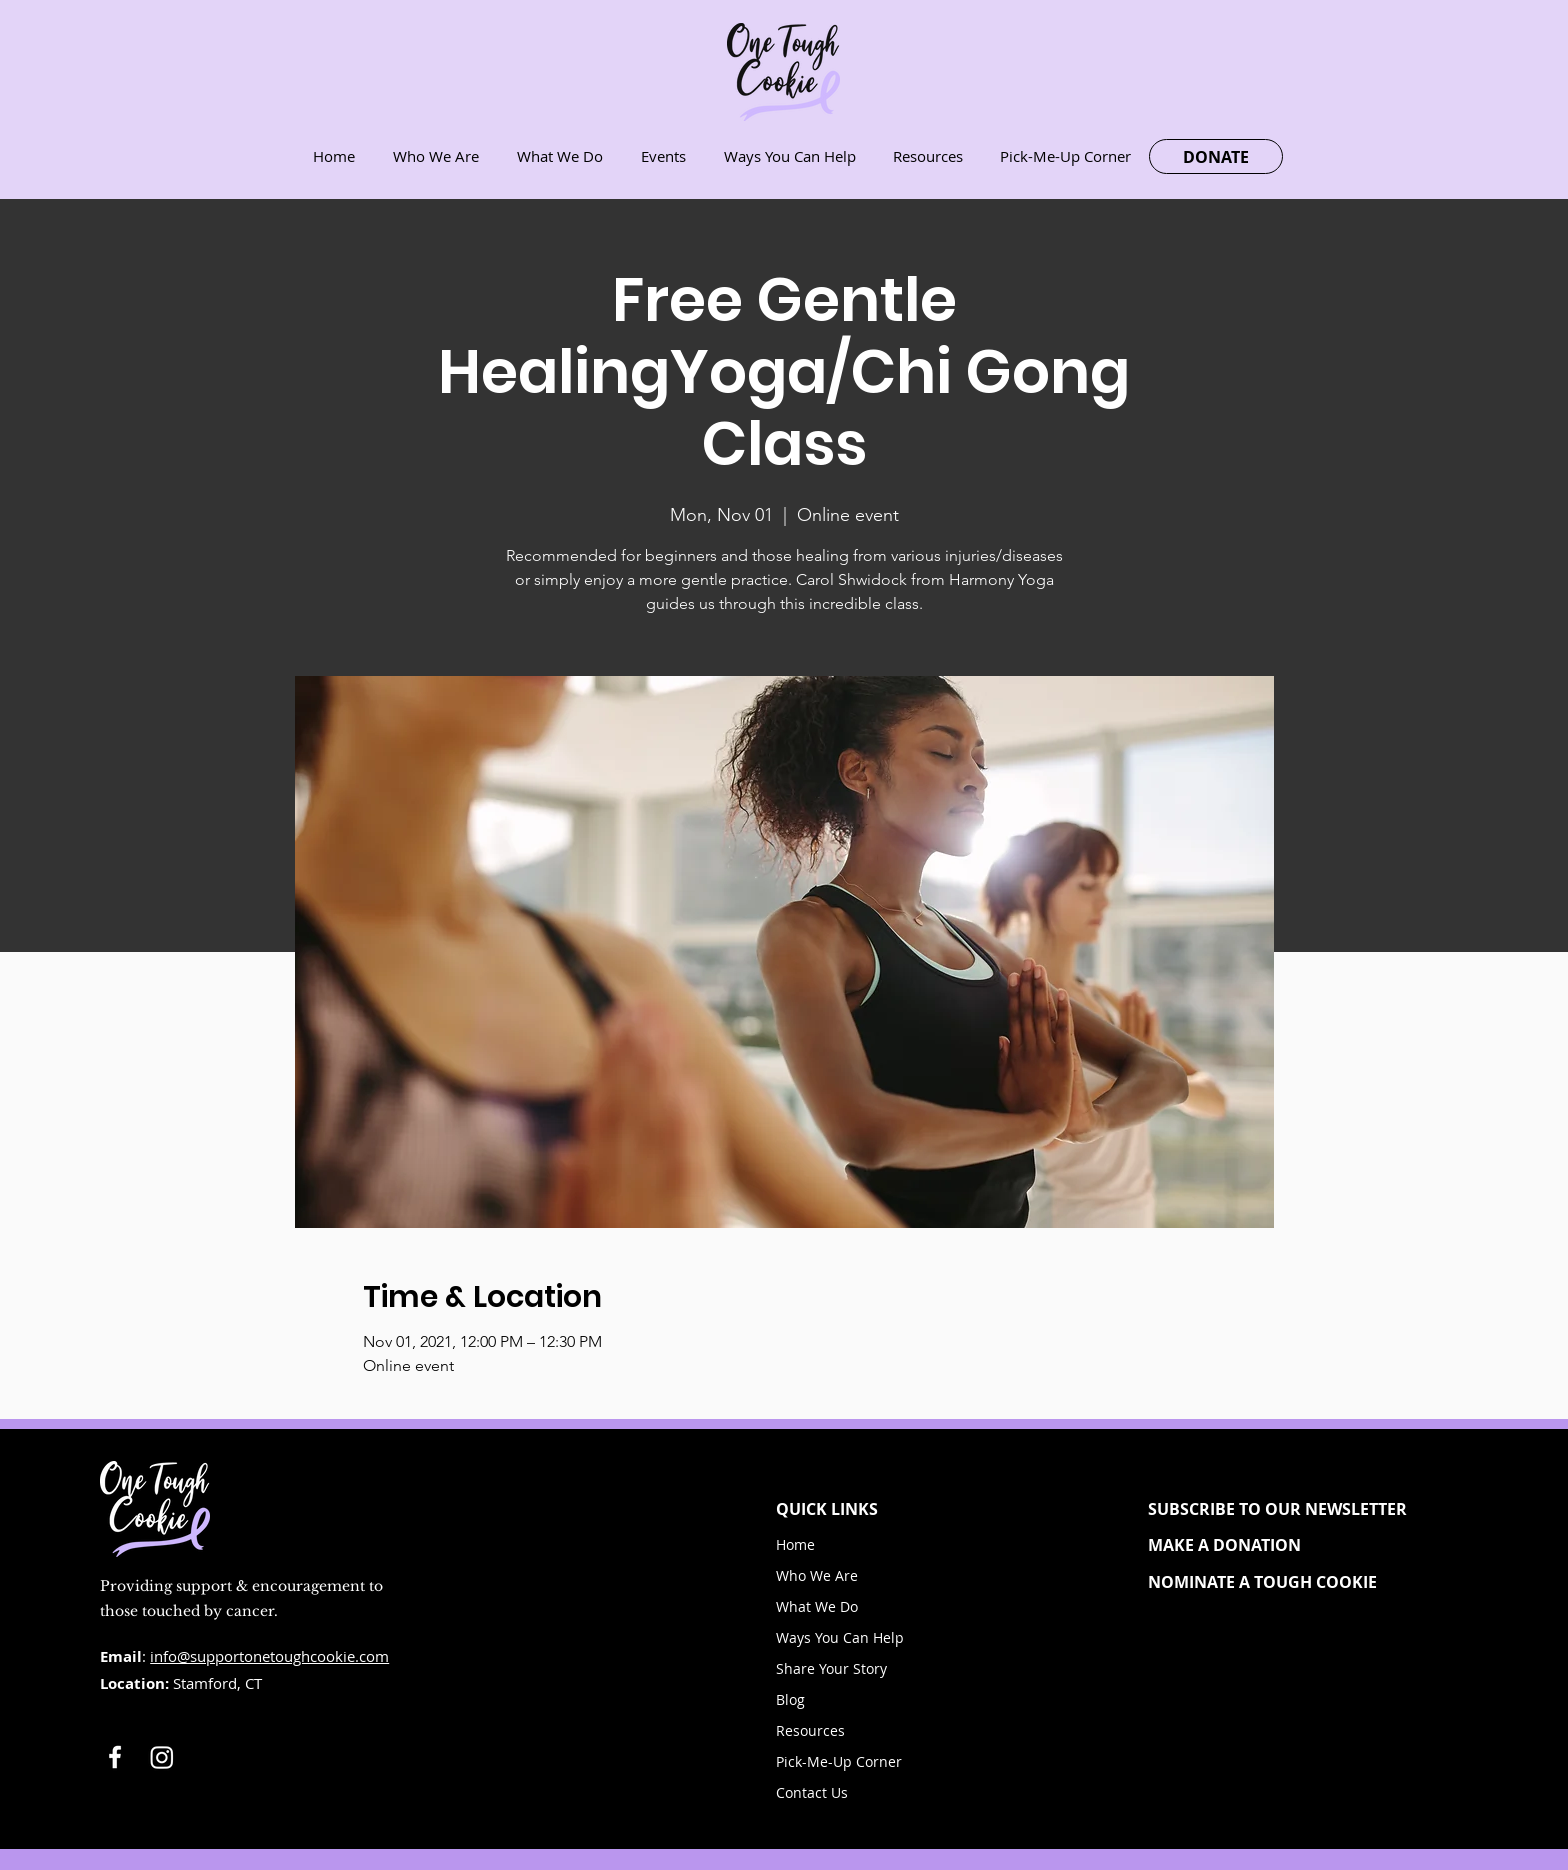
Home (795, 1544)
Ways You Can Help (840, 1637)
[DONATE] (1216, 156)
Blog (790, 1699)
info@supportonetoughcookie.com (269, 1656)
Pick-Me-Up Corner (839, 1761)
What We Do (817, 1606)
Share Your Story (831, 1668)
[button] (1294, 1509)
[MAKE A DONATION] (1294, 1545)
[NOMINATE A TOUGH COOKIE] (1294, 1582)
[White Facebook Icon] (115, 1757)
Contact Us (812, 1792)
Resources (810, 1730)
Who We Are (817, 1575)
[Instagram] (162, 1757)
